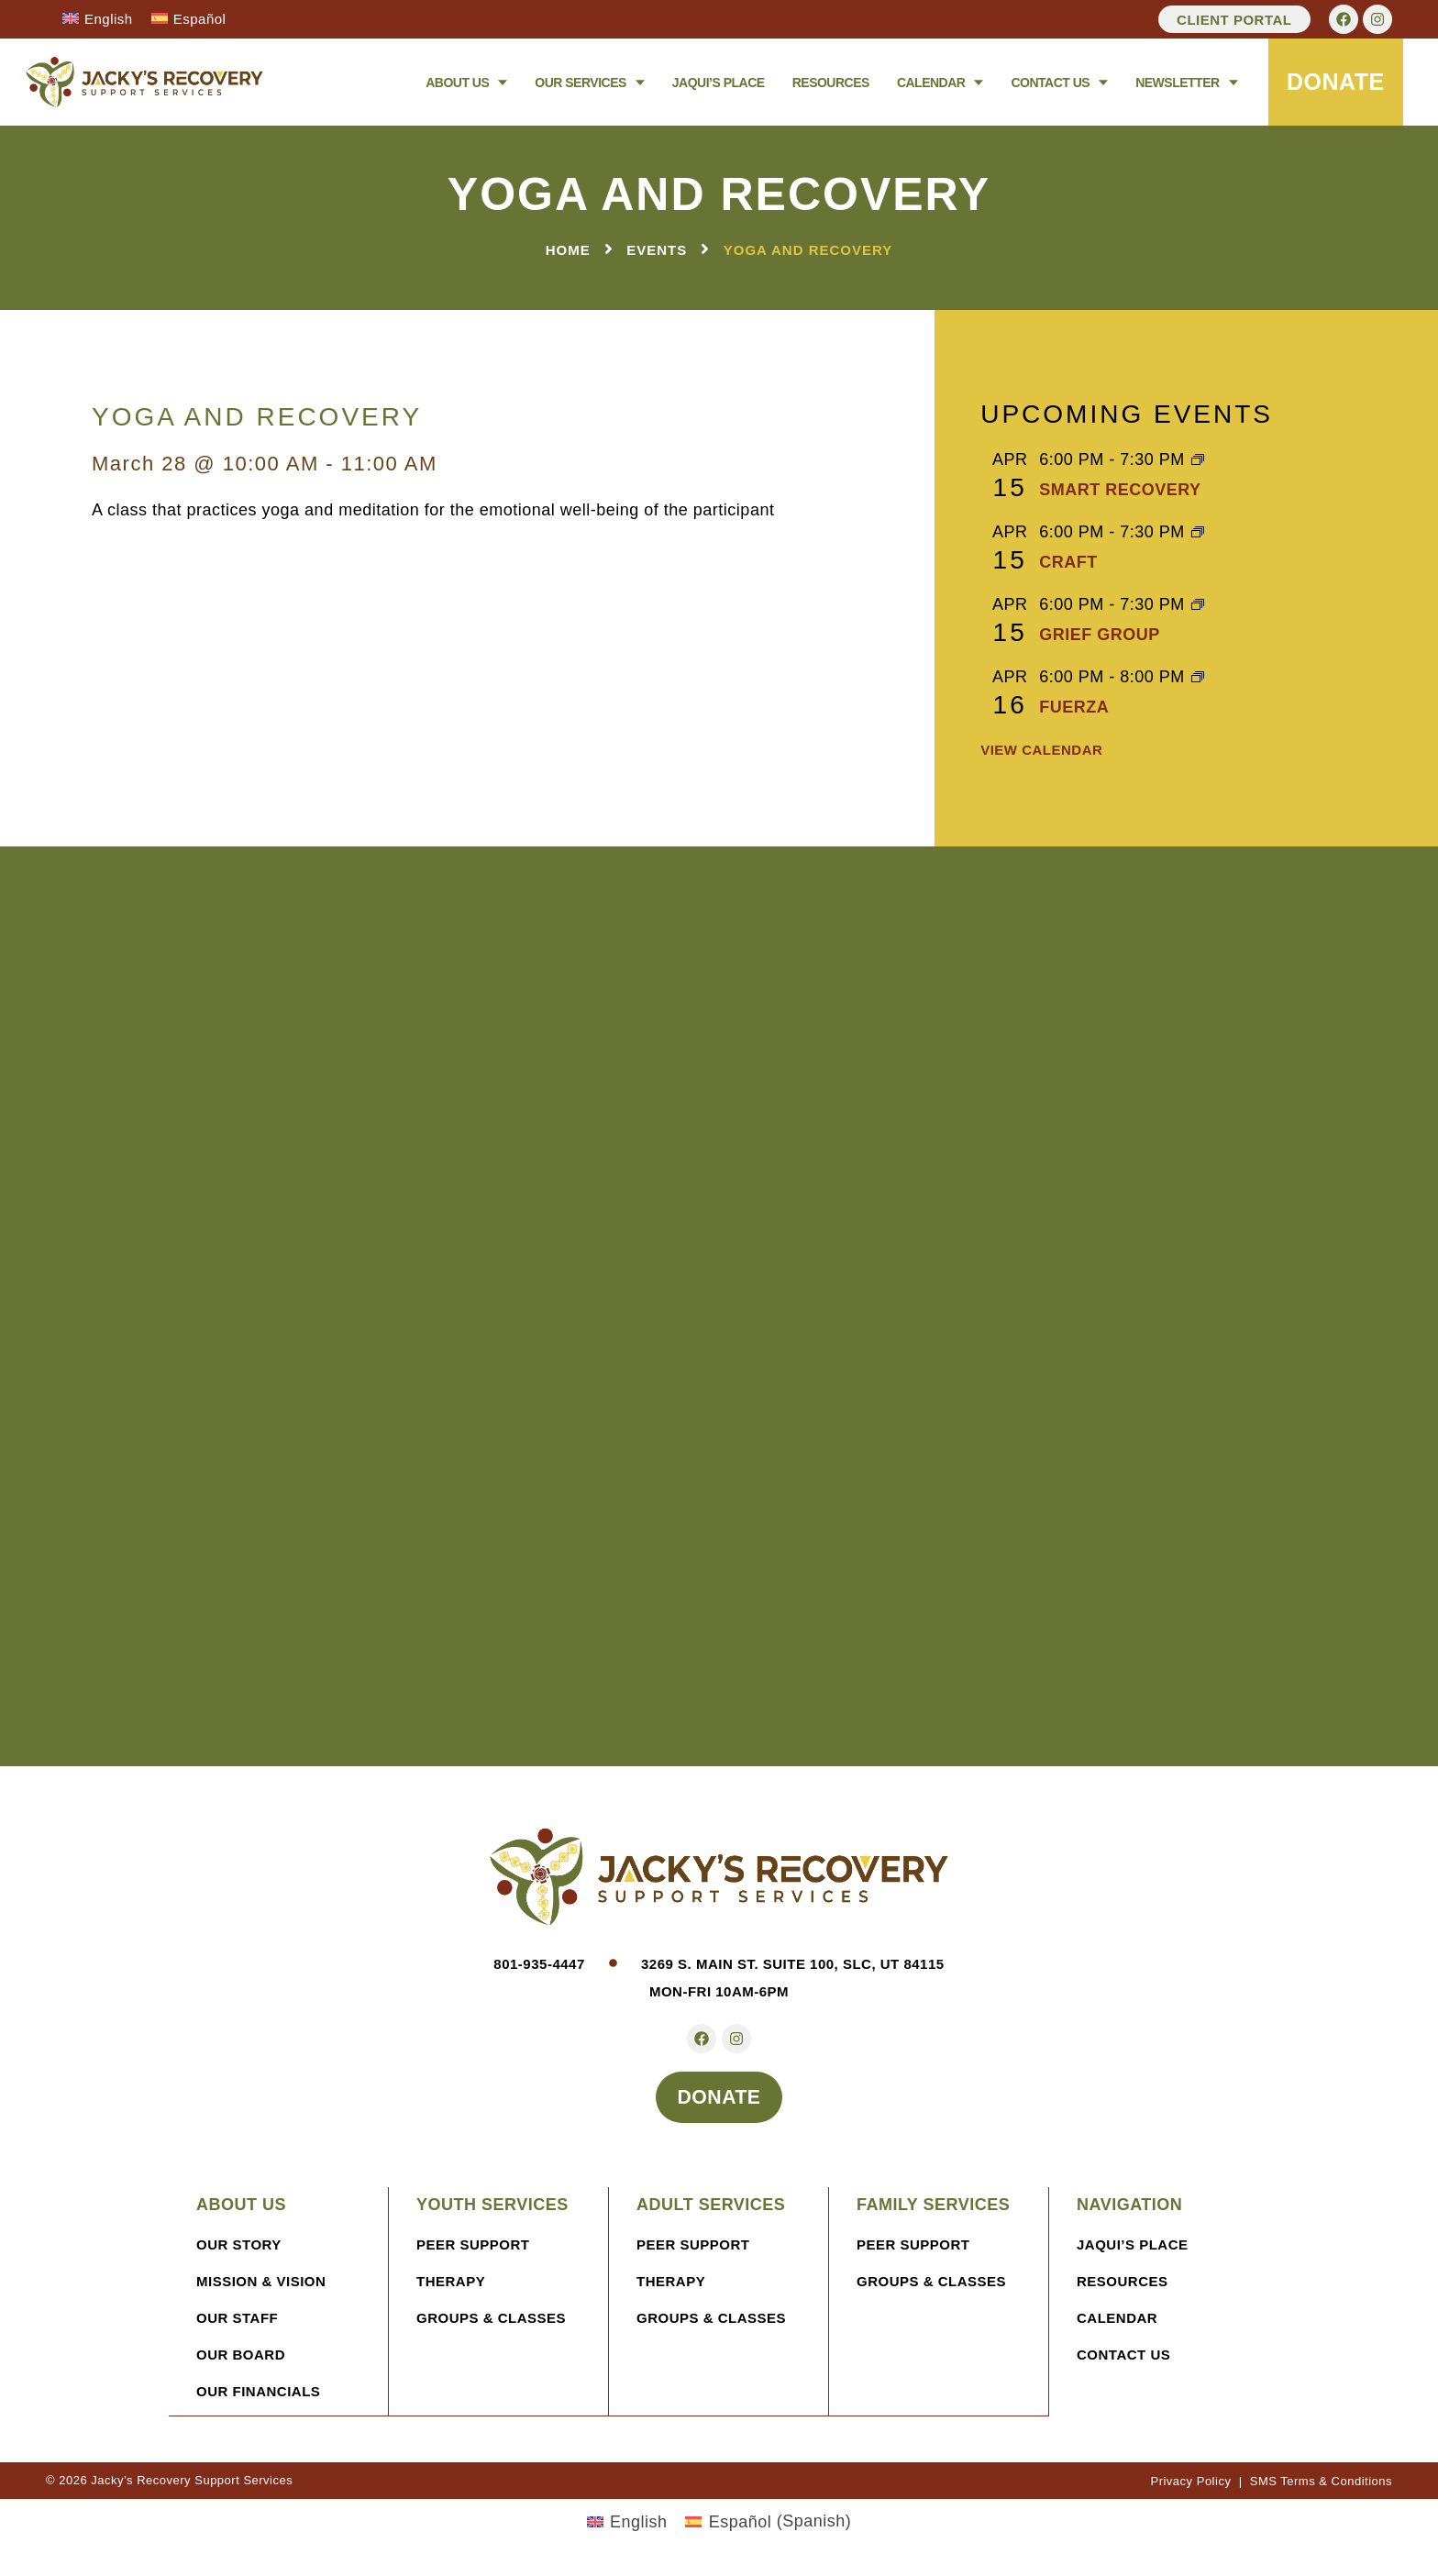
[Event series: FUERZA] (1197, 678)
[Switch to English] (97, 18)
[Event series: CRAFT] (1197, 533)
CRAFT (1068, 562)
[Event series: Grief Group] (1197, 606)
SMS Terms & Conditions (1321, 2486)
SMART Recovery (1119, 490)
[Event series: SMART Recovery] (1197, 461)
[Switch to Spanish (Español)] (768, 2527)
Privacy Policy (1190, 2486)
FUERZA (1074, 707)
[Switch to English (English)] (627, 2527)
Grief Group (1099, 634)
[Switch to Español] (189, 18)
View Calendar (1041, 750)
